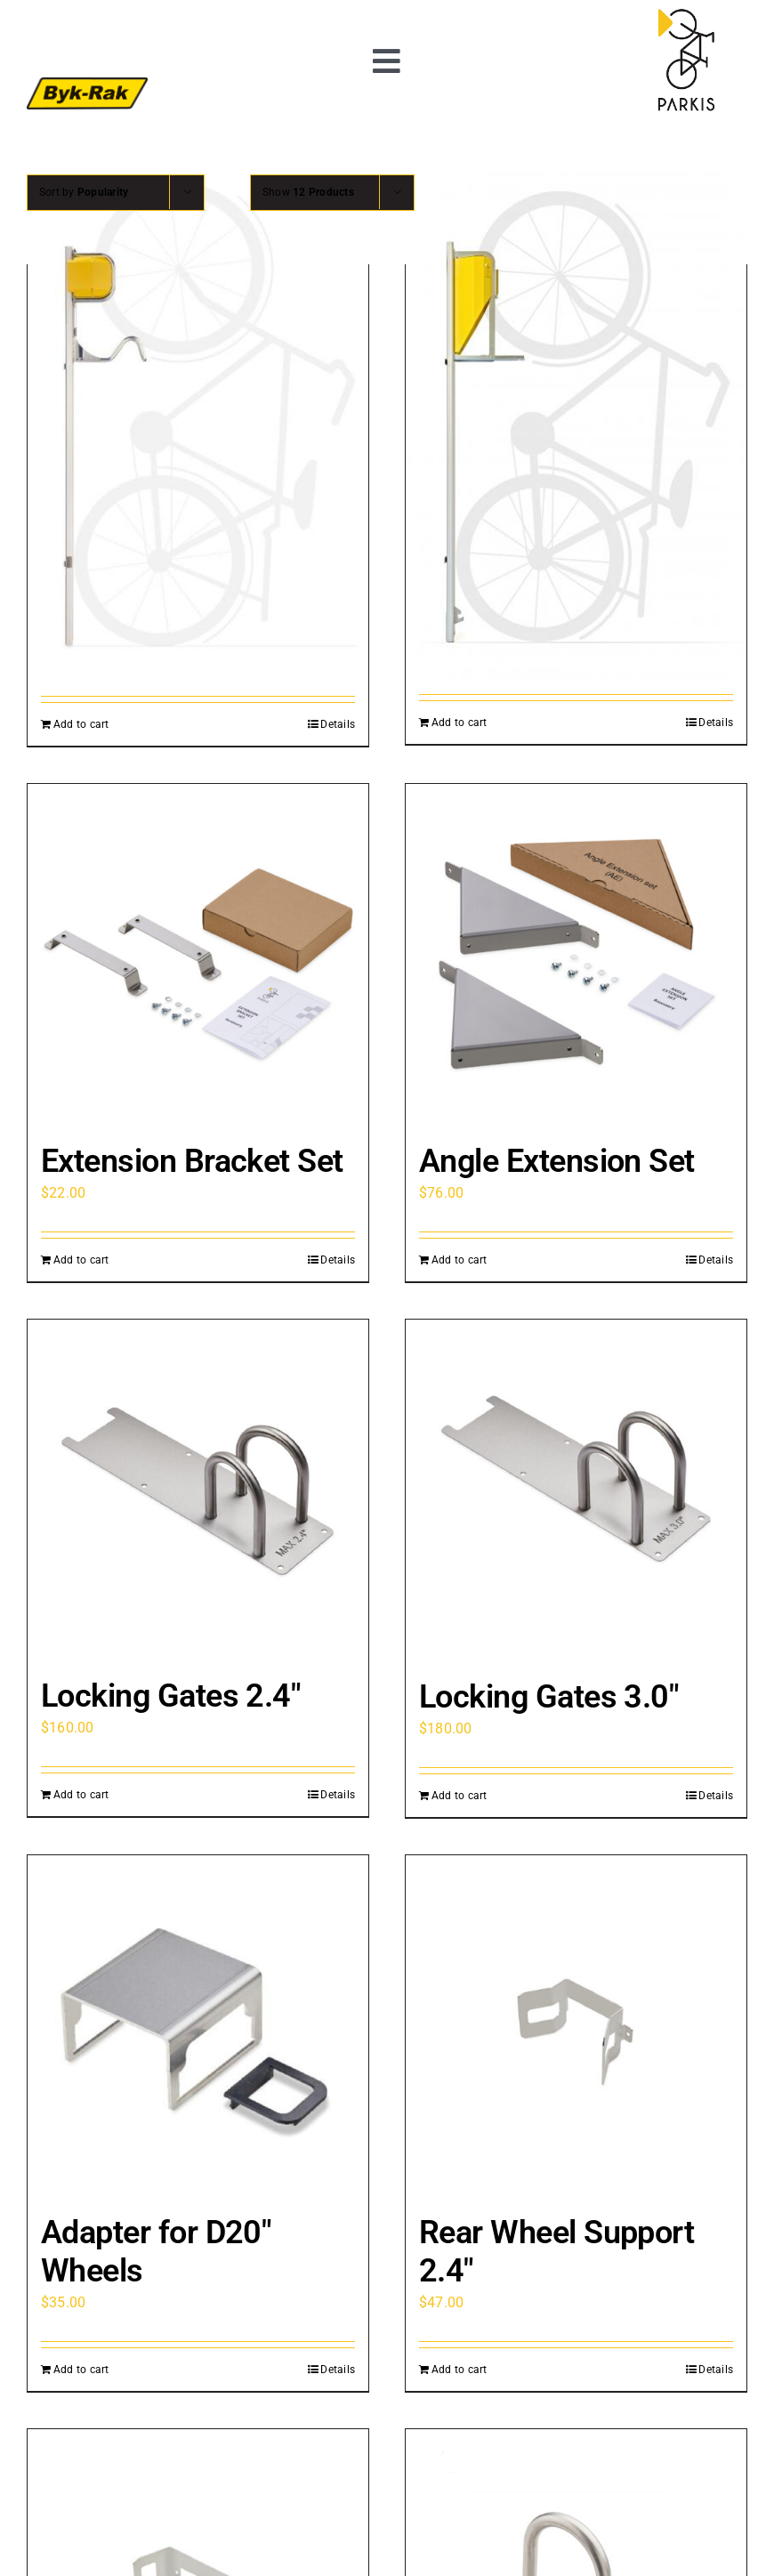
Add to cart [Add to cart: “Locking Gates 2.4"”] (81, 1795)
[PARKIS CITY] (198, 427)
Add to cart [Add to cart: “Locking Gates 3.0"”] (459, 1795)
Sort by (83, 192)
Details (337, 724)
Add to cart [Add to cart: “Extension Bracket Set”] (81, 1260)
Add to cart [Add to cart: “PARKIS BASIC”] (459, 722)
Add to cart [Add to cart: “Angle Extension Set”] (459, 1260)
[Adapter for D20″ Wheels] (198, 2025)
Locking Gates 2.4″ (170, 1696)
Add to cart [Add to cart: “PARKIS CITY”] (81, 724)
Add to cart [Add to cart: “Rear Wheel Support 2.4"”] (459, 2369)
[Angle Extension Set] (576, 954)
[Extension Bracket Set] (198, 954)
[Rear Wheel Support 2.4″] (576, 2025)
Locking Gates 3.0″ (548, 1697)
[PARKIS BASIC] (576, 426)
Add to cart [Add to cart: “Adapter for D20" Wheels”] (81, 2369)
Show (308, 192)
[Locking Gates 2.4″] (198, 1489)
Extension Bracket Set (192, 1161)
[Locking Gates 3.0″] (576, 1490)
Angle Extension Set (557, 1161)
